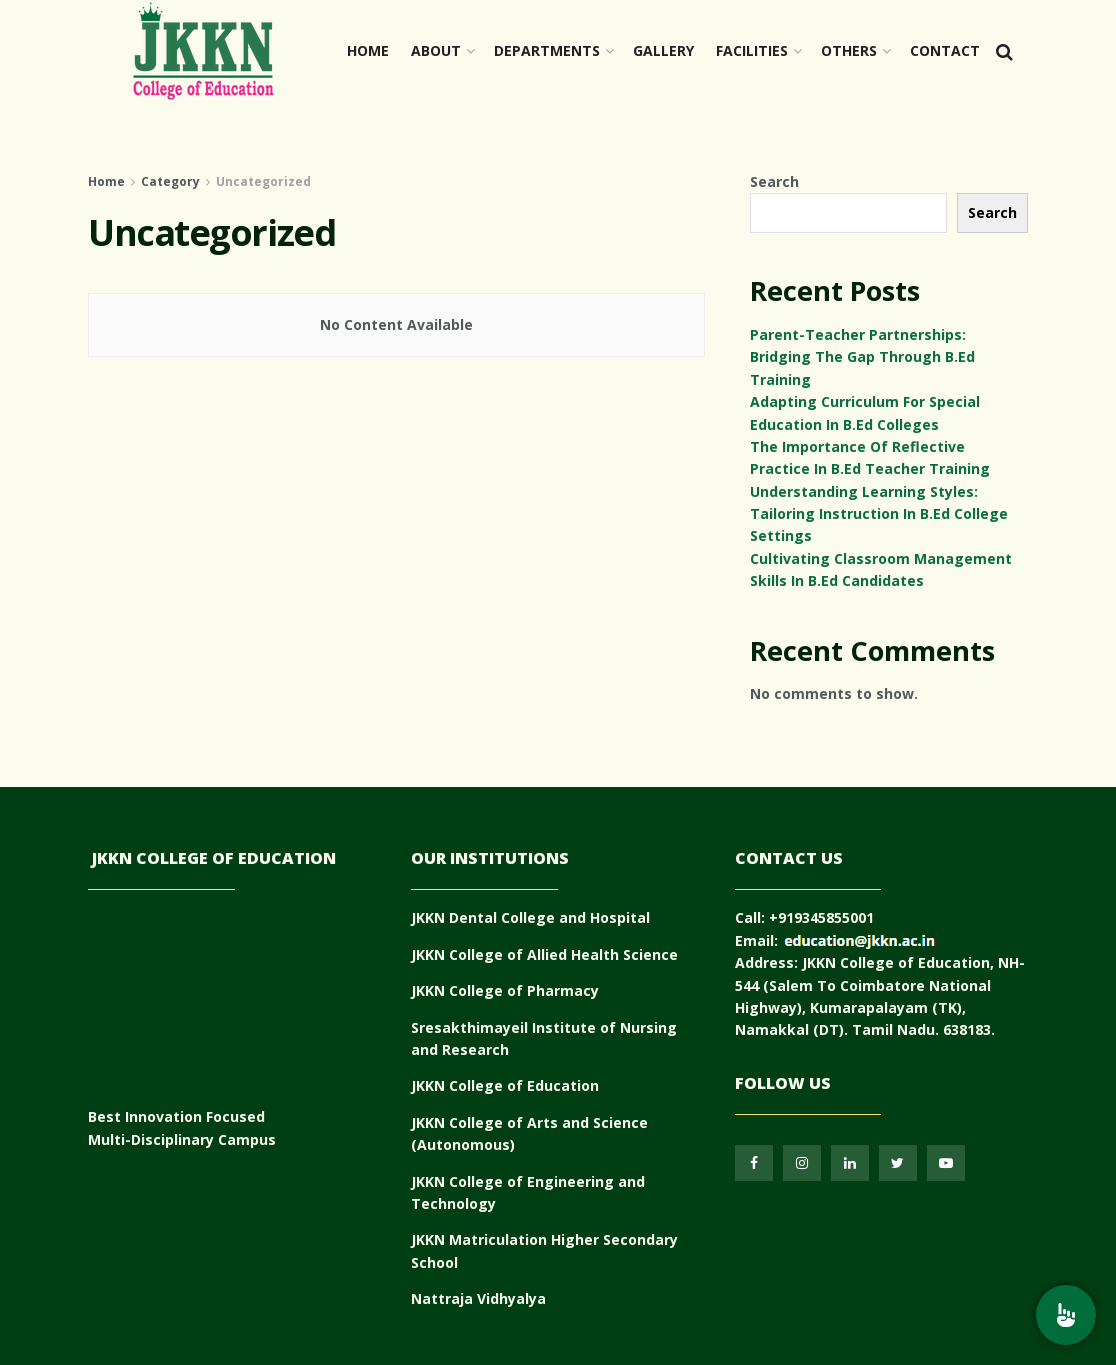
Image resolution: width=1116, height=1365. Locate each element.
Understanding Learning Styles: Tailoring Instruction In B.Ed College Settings (879, 514)
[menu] (1066, 1315)
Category (170, 181)
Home (368, 50)
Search (774, 181)
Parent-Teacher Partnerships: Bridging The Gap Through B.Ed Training (862, 357)
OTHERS (849, 50)
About (436, 50)
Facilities (752, 50)
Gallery (663, 50)
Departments (547, 50)
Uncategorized (263, 181)
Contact (945, 50)
